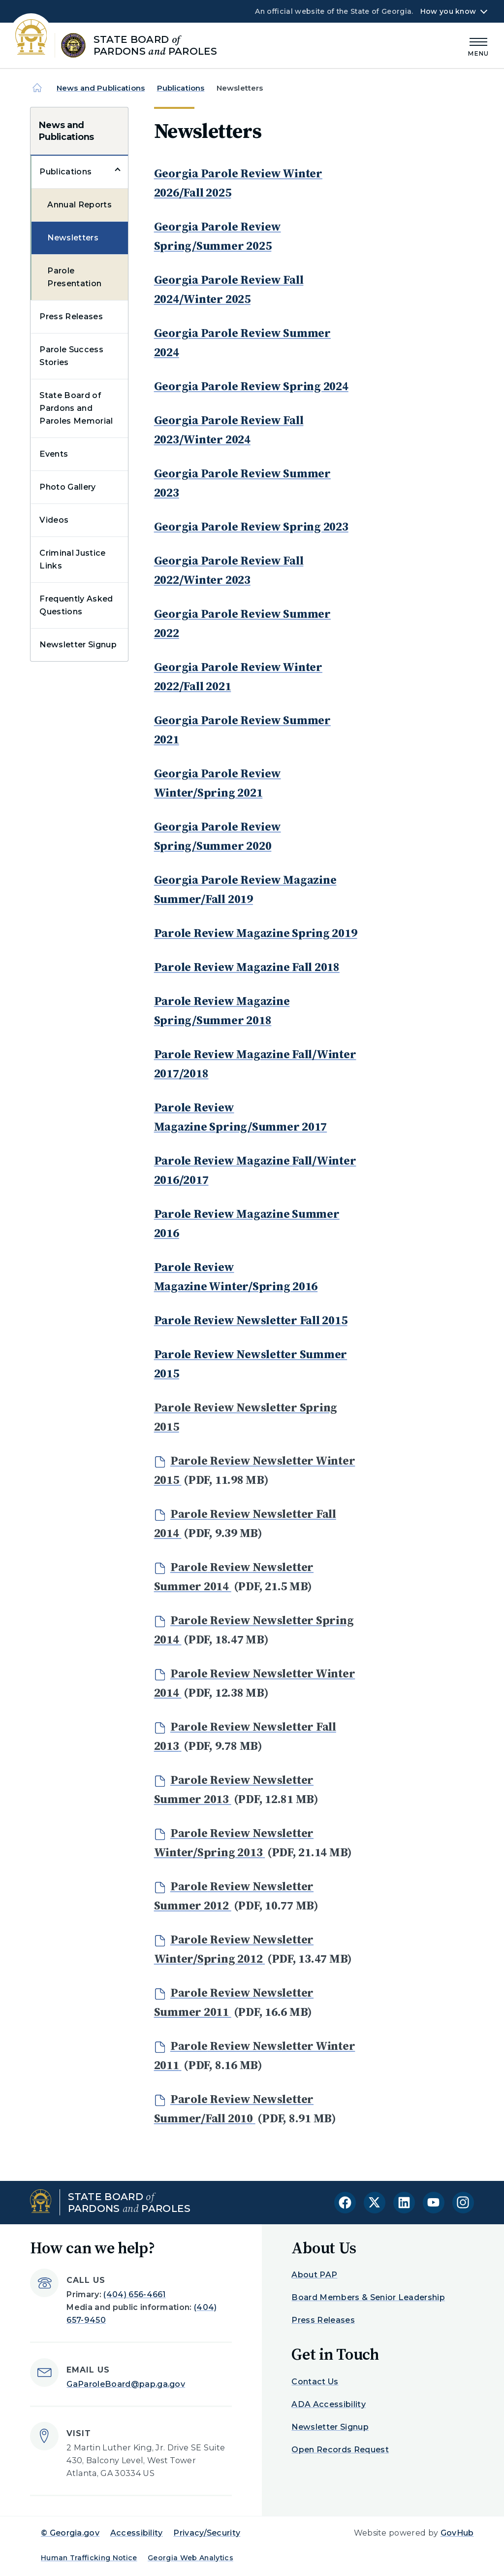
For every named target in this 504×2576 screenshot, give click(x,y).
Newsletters (72, 237)
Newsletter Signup (77, 644)
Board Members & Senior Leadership (368, 2297)
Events (53, 454)
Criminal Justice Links (72, 559)
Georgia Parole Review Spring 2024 (251, 386)
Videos (53, 520)
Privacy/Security (206, 2533)
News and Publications (101, 88)
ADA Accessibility (328, 2404)
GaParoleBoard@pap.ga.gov (125, 2384)
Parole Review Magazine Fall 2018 (247, 967)
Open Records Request (339, 2449)
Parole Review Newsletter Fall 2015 (250, 1320)
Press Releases (70, 316)
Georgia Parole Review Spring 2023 (251, 526)
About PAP (314, 2274)
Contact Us (314, 2381)
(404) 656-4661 (134, 2294)
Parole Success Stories (71, 356)
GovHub (457, 2533)
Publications (181, 88)
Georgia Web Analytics (190, 2557)
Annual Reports (79, 204)
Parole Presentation (74, 277)
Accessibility (136, 2533)
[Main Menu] (478, 45)
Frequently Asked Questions (76, 605)
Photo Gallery (67, 487)
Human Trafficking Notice (89, 2557)
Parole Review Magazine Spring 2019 (255, 933)
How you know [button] (448, 11)
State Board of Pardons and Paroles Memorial (76, 408)
